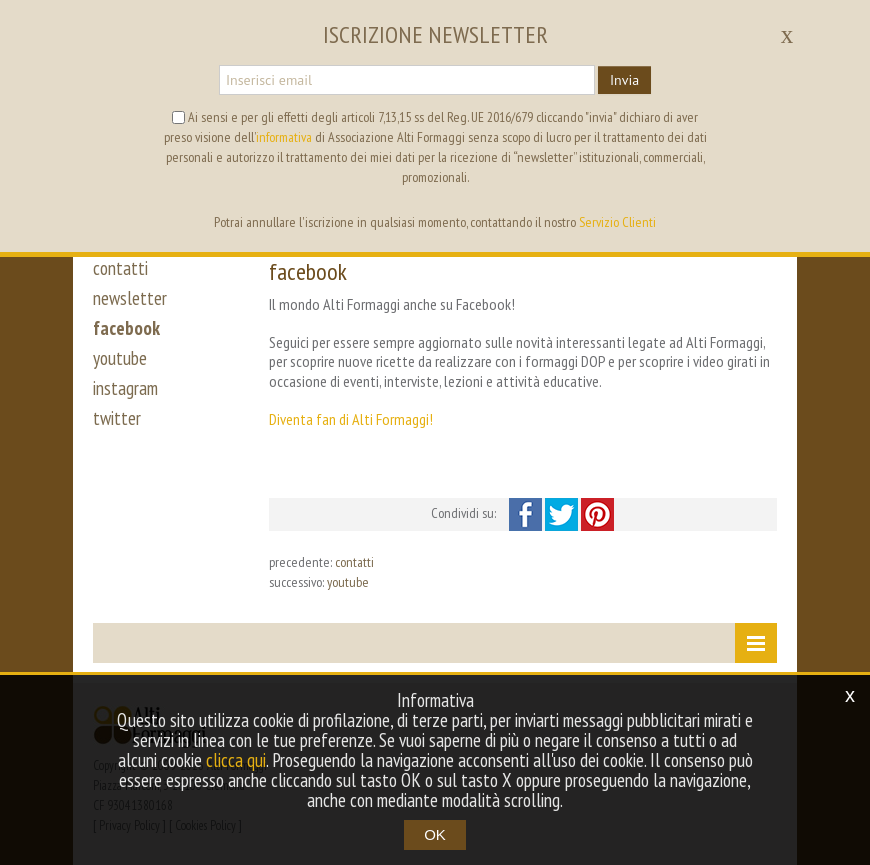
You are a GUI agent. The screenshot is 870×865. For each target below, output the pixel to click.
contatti (120, 268)
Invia (624, 80)
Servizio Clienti (617, 222)
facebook (126, 328)
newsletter (130, 298)
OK (435, 834)
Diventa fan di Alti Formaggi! (351, 419)
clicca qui (236, 760)
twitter (117, 418)
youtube (120, 358)
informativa (284, 137)
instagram (125, 388)
